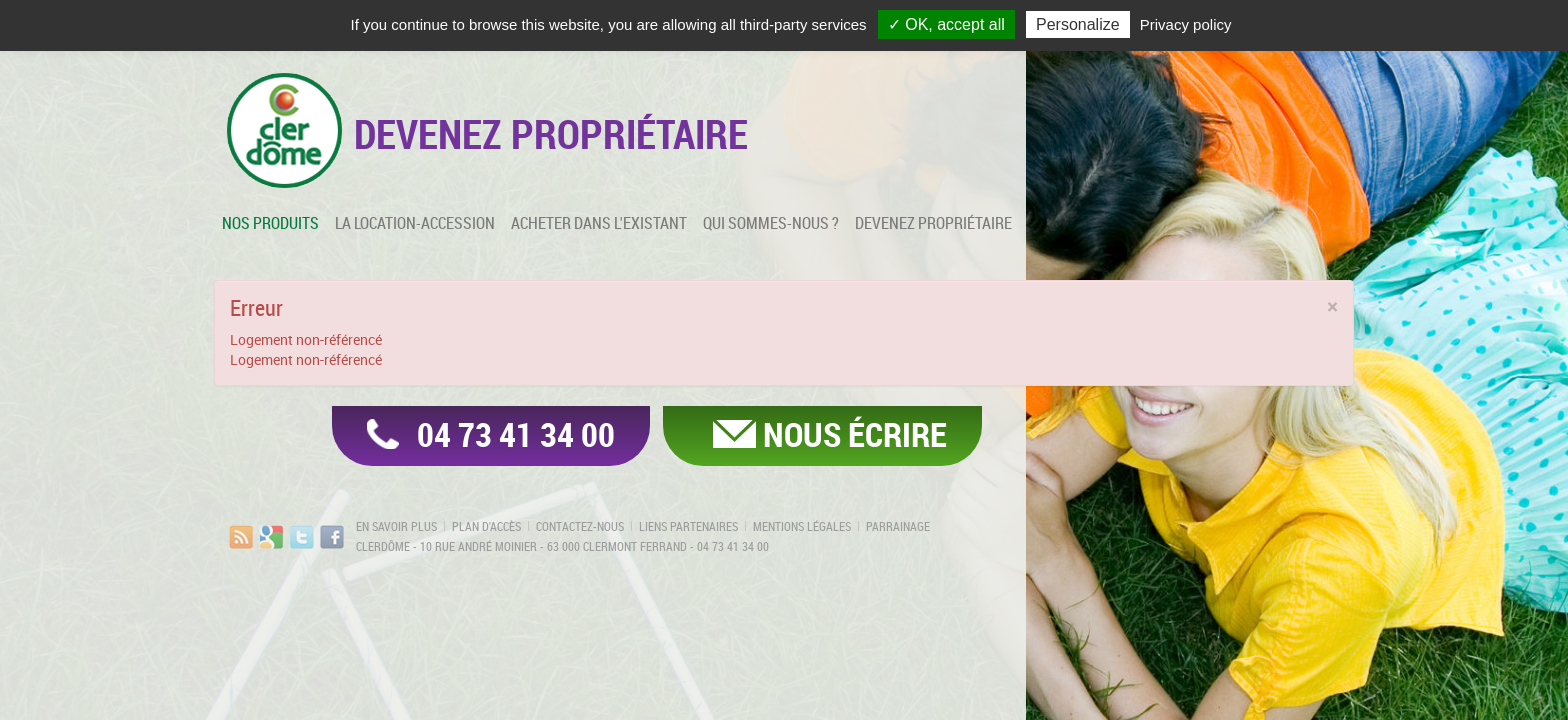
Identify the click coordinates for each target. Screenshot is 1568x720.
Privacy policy (1186, 24)
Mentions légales (802, 526)
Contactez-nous (580, 526)
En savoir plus (396, 526)
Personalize (1078, 24)
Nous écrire (855, 434)
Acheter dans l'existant (599, 223)
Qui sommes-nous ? (771, 223)
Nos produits (270, 223)
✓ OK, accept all (946, 24)
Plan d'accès (486, 526)
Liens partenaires (688, 526)
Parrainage (898, 526)
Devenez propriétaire (933, 223)
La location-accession (415, 223)
